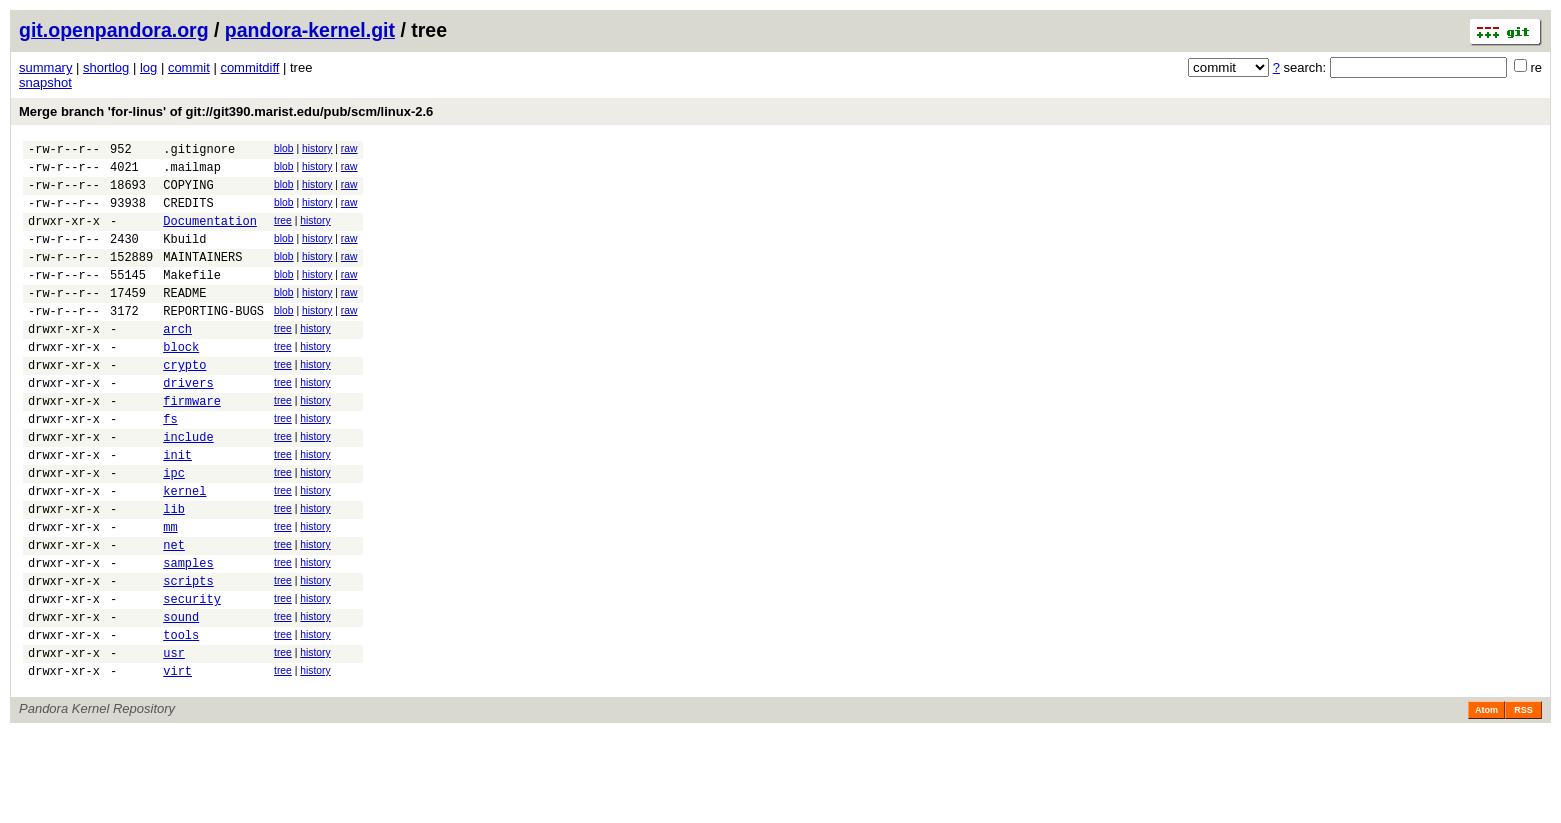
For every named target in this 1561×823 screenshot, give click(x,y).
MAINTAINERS (202, 277)
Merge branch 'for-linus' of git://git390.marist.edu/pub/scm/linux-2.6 (226, 111)
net (174, 613)
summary (45, 67)
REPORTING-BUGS (213, 340)
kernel (184, 550)
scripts (188, 655)
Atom (1486, 800)
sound (181, 697)
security (192, 676)
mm (170, 592)
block (181, 382)
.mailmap (192, 172)
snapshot (45, 82)
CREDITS (188, 214)
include (188, 487)
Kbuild (184, 256)
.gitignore (199, 151)
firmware (192, 445)
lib (174, 571)
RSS (1523, 800)
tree (283, 232)
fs (170, 466)
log (148, 67)
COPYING (188, 193)
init (177, 508)
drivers (188, 424)
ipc (174, 529)
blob (284, 148)
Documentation (210, 235)
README (184, 319)
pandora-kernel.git (310, 30)
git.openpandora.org (114, 30)
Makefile (192, 298)
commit (189, 67)
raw (349, 148)
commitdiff (249, 67)
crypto (184, 403)
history (317, 148)
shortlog (106, 67)
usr (174, 739)
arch (177, 361)
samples (188, 634)
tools (181, 718)
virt (177, 760)
